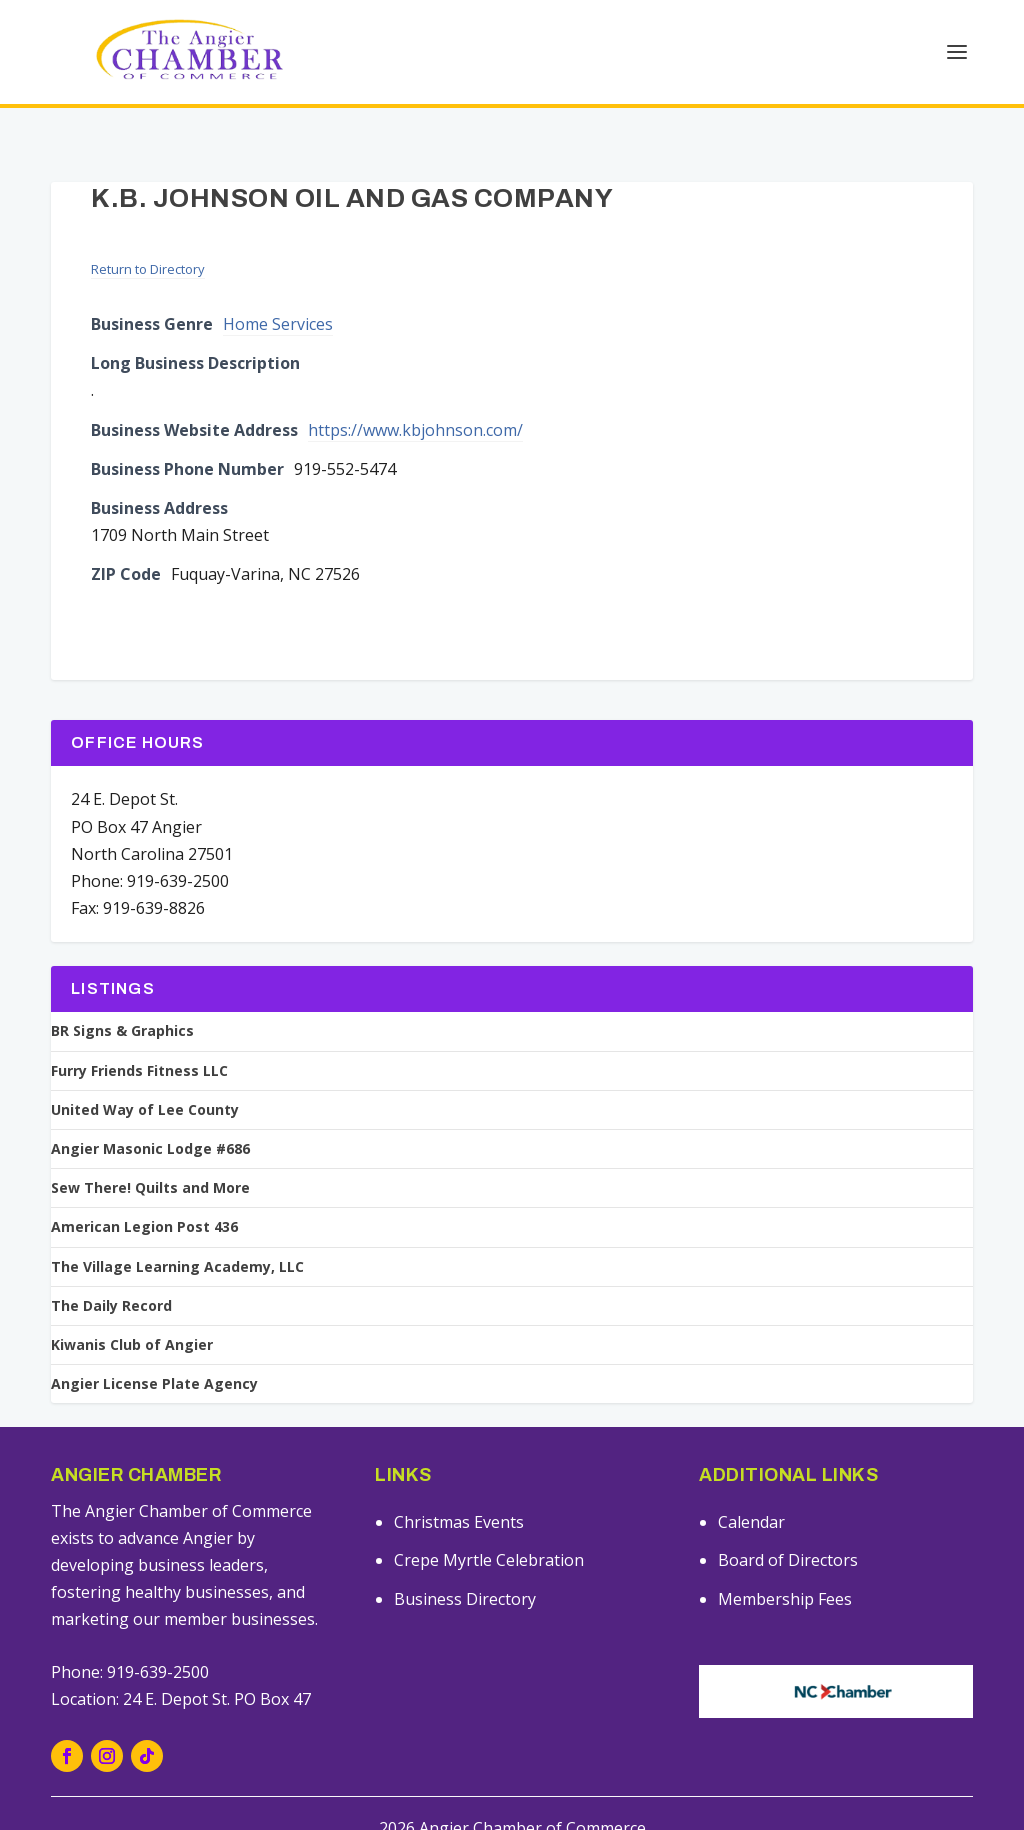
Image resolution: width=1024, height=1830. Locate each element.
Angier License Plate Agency (154, 1350)
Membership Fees (785, 1565)
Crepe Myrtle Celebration (489, 1526)
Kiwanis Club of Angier (132, 1311)
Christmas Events (459, 1488)
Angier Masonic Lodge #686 (150, 1115)
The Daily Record (111, 1272)
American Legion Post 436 (144, 1193)
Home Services (278, 290)
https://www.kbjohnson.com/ (415, 396)
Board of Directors (788, 1526)
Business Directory (465, 1565)
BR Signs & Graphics (122, 997)
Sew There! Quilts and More (150, 1154)
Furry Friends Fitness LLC (139, 1037)
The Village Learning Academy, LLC (177, 1233)
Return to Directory (148, 235)
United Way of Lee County (145, 1076)
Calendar (751, 1488)
